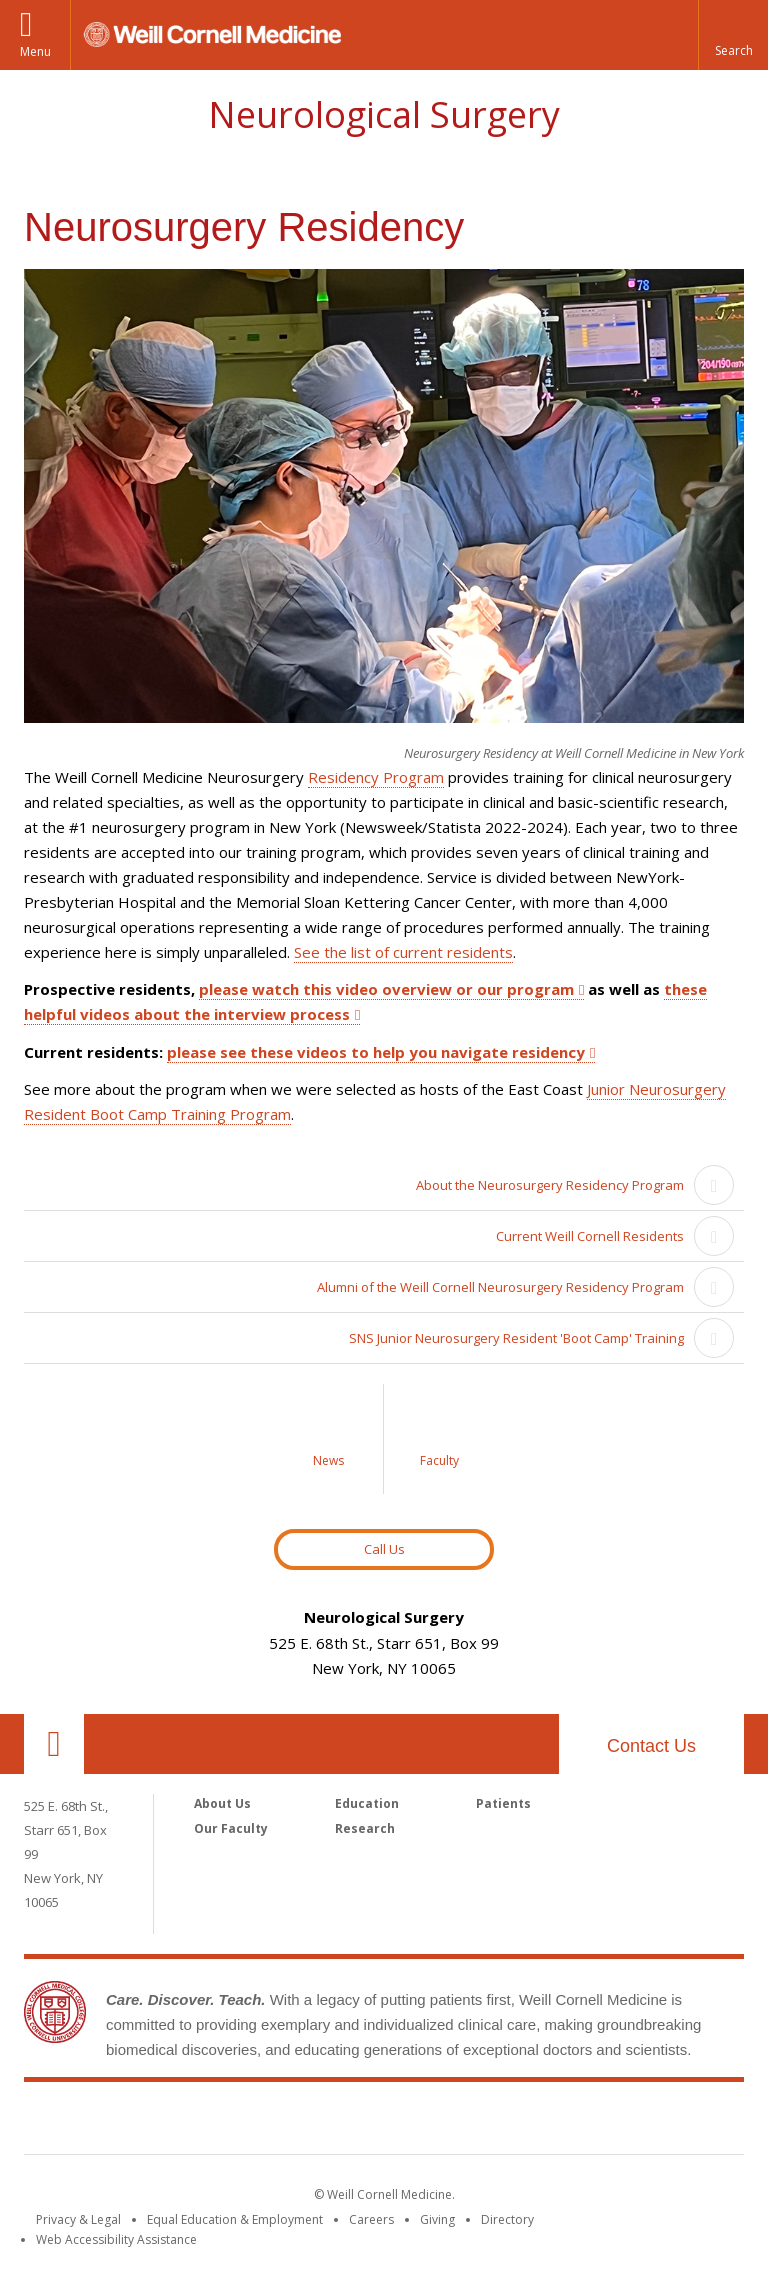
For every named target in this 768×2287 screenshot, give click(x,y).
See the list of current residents (403, 952)
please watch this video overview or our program (386, 989)
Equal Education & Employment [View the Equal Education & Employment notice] (235, 2219)
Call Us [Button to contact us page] (384, 1549)
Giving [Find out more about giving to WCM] (437, 2219)
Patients (503, 1803)
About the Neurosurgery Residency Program (550, 1185)
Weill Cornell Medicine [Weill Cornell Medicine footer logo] (384, 2122)
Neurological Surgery (384, 114)
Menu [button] (35, 51)
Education (367, 1803)
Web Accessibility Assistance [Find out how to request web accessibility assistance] (116, 2239)
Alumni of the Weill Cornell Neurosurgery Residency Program (500, 1287)
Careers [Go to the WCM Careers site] (371, 2219)
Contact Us (651, 1746)
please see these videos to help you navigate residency (376, 1052)
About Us (222, 1803)
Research (365, 1828)
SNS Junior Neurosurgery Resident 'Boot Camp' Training (516, 1338)
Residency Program (376, 777)
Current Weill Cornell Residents (590, 1236)
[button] (733, 35)
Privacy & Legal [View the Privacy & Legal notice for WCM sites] (78, 2219)
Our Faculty (231, 1828)
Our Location (54, 1744)
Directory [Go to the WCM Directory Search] (507, 2219)
